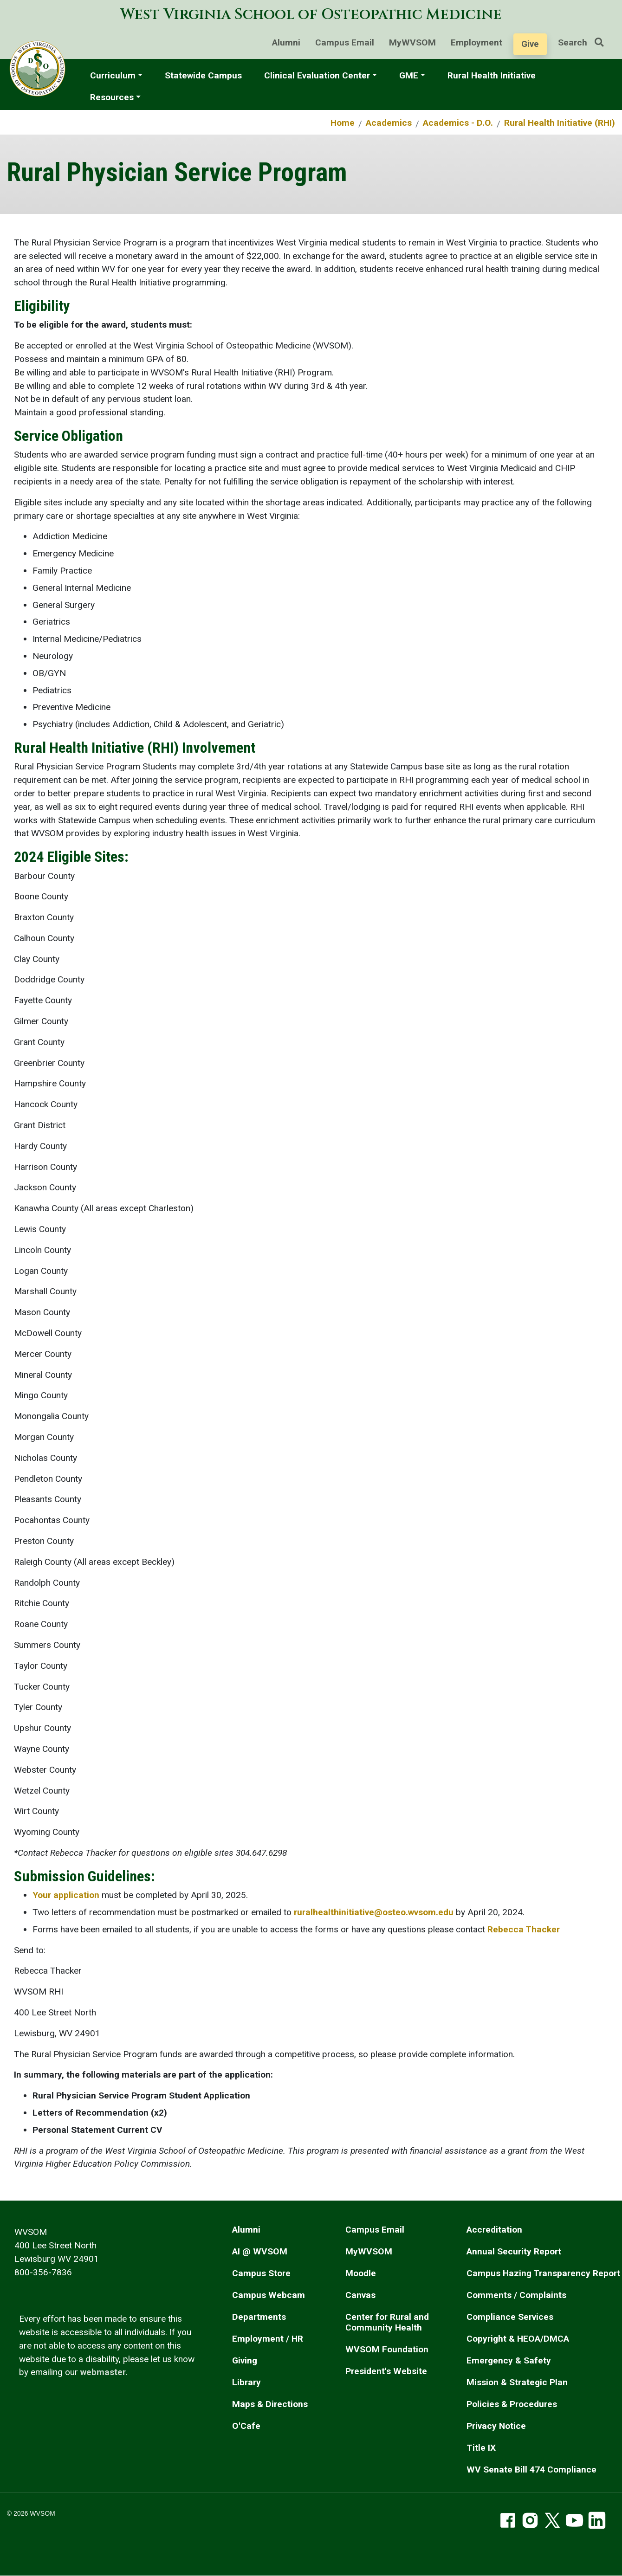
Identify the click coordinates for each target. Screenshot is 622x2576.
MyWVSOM (412, 42)
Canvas (360, 2295)
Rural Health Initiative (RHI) (559, 122)
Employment (476, 42)
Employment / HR (267, 2338)
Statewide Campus (203, 75)
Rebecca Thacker (523, 1929)
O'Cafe (246, 2426)
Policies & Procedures (511, 2404)
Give (530, 44)
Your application (65, 1895)
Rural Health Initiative (491, 75)
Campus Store (261, 2273)
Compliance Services (509, 2316)
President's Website (386, 2371)
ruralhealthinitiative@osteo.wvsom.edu (374, 1912)
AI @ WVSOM (259, 2251)
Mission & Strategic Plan (517, 2382)
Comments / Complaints (516, 2295)
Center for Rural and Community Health (387, 2322)
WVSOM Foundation (386, 2349)
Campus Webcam (268, 2295)
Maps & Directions (270, 2404)
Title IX (481, 2447)
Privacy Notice (496, 2426)
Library (246, 2382)
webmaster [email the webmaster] (103, 2372)
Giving (244, 2360)
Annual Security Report (513, 2251)
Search (584, 42)
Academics (389, 122)
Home (342, 122)
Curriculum (113, 75)
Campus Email (344, 42)
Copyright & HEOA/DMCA (517, 2338)
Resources (112, 97)
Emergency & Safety (508, 2360)
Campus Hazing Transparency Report (543, 2273)
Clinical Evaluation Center (317, 75)
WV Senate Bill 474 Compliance (531, 2469)
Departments (259, 2316)
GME (408, 75)
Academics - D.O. (458, 122)
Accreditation (494, 2229)
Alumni (286, 42)
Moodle (360, 2273)
